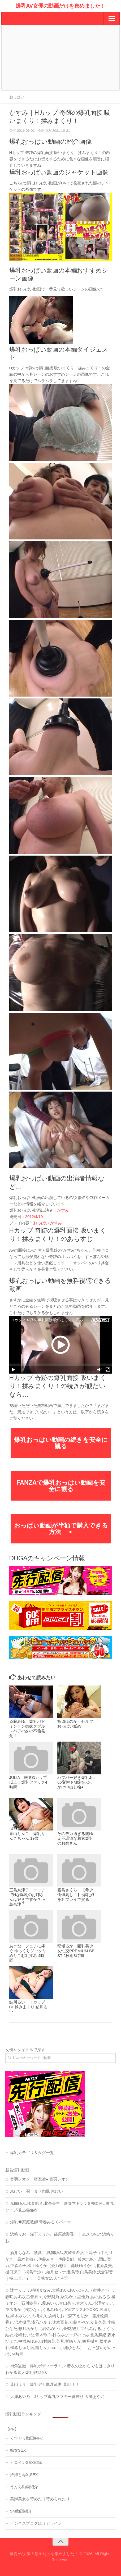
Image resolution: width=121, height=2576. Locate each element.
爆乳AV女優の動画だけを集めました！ (60, 6)
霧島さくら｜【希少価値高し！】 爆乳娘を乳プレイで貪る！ (75, 1895)
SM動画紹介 (21, 2511)
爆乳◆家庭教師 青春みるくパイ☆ (40, 2222)
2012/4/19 (34, 1216)
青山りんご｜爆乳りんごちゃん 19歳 (27, 1836)
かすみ (63, 1210)
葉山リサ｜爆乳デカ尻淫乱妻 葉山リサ (44, 2384)
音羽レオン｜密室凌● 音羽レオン (39, 2179)
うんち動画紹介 (24, 2486)
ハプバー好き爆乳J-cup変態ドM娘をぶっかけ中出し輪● (75, 1782)
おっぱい (16, 97)
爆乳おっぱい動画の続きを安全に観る (61, 1443)
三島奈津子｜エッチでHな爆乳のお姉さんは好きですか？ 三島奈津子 (27, 1897)
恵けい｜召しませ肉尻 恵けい (36, 2191)
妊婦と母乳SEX (24, 2474)
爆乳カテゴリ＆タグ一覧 (32, 2152)
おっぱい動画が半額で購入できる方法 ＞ (61, 1528)
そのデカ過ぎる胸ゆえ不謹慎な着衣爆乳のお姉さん (75, 1838)
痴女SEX (18, 2450)
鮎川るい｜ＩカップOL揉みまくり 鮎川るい (28, 2007)
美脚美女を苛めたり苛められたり (40, 2499)
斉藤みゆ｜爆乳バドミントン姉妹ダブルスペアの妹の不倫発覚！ (27, 1728)
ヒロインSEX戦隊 (26, 2462)
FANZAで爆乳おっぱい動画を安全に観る (61, 1485)
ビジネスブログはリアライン (36, 2523)
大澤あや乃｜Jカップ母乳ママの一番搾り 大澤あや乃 (57, 2396)
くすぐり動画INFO (27, 2438)
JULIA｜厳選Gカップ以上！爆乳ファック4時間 (28, 1782)
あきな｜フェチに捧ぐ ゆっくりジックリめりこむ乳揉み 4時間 (27, 1953)
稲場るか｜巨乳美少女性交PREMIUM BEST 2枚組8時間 (75, 1951)
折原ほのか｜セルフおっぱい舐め (75, 1723)
